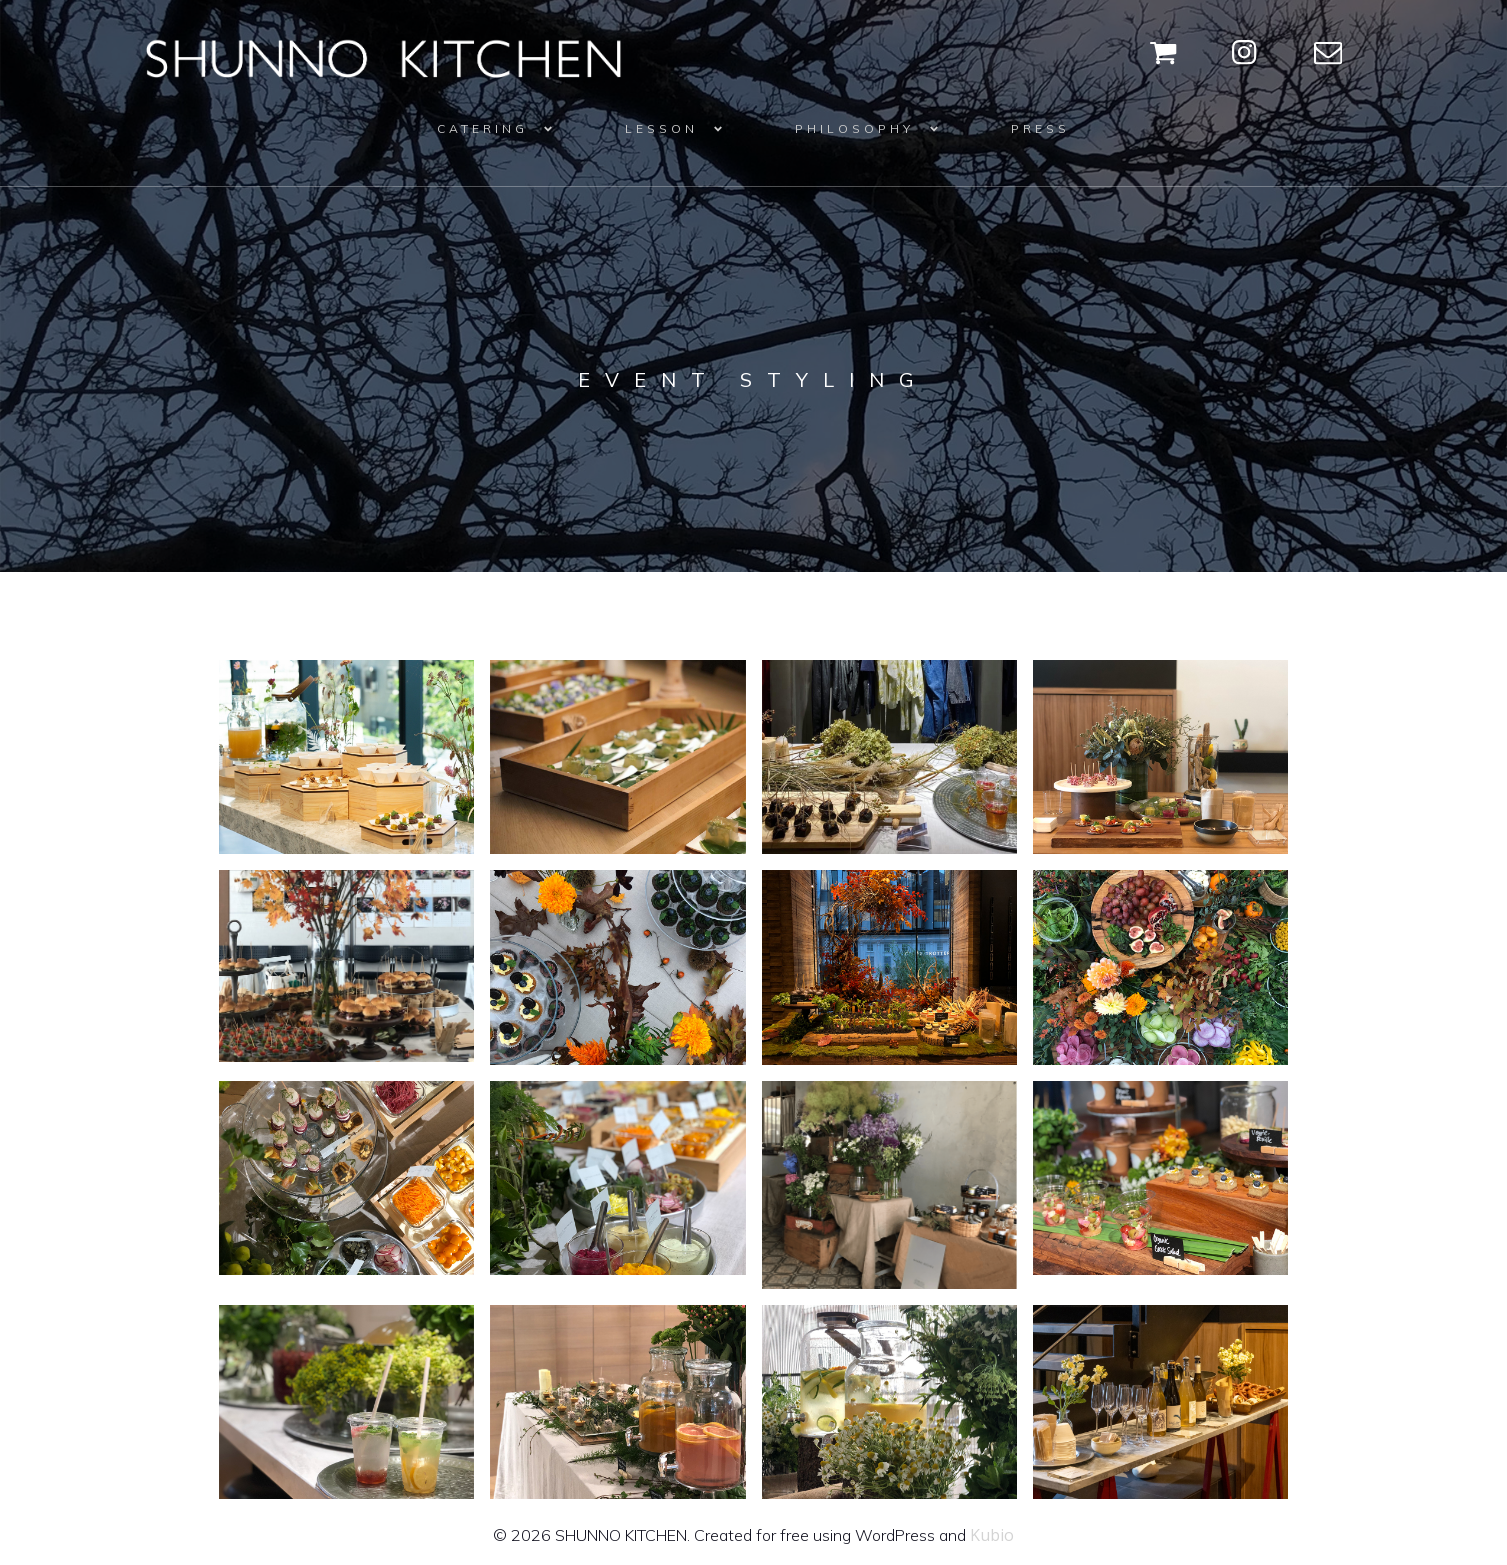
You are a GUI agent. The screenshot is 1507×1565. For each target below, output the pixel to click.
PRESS (1040, 128)
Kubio (992, 1535)
